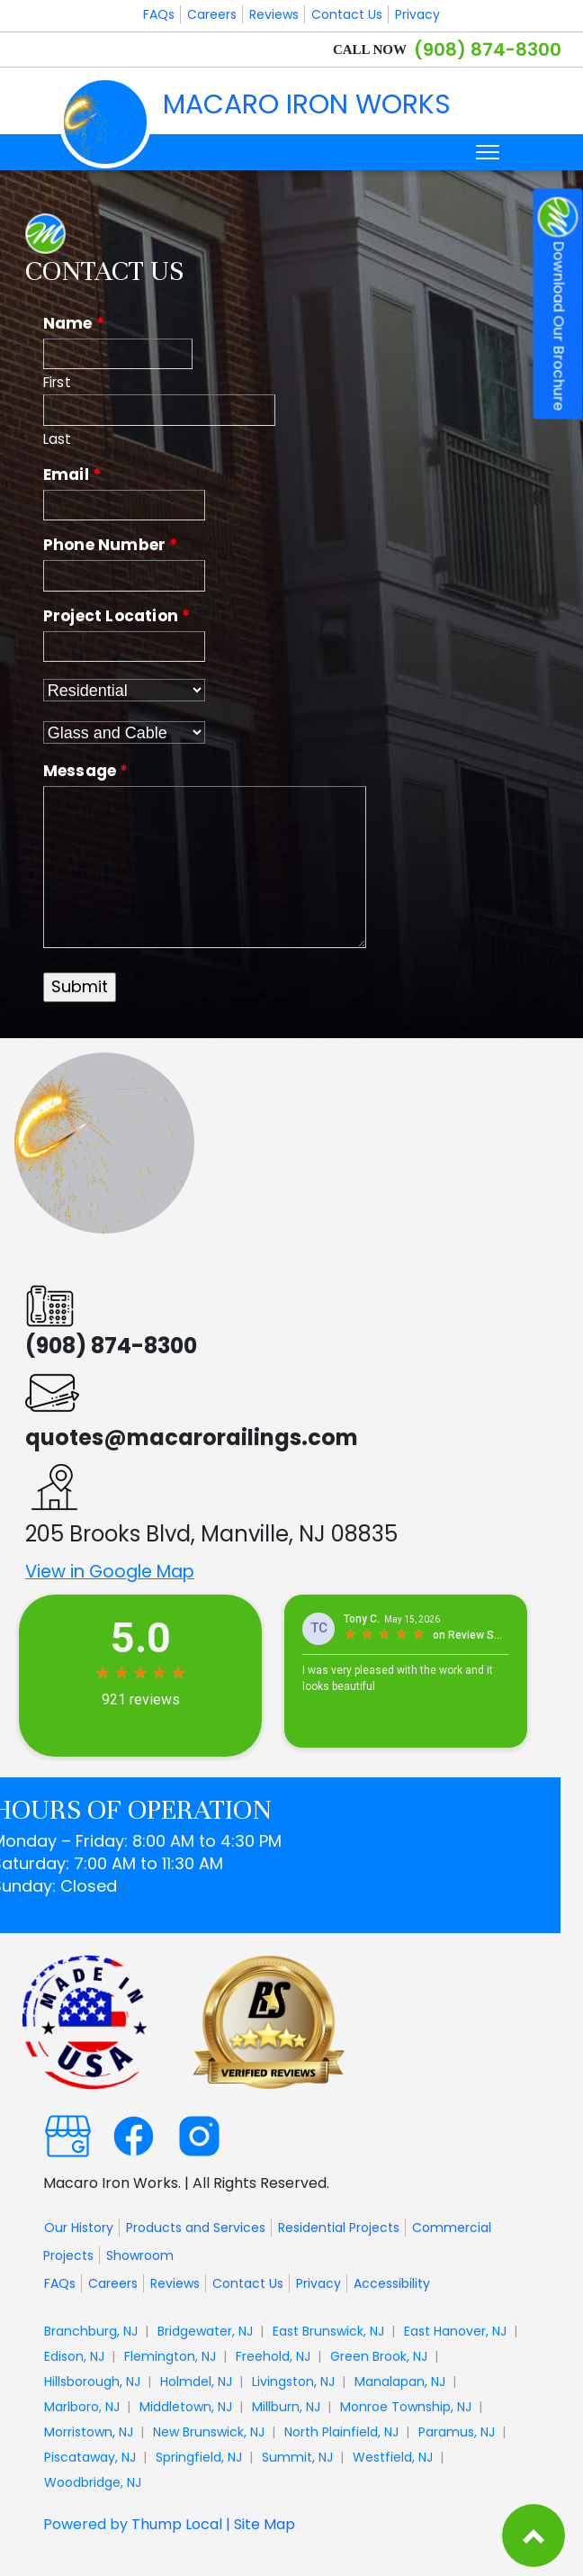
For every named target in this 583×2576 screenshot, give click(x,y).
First (57, 382)
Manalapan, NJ (399, 2382)
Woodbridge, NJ (92, 2482)
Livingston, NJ (293, 2382)
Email (72, 474)
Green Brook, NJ (378, 2356)
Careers (212, 14)
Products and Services (195, 2228)
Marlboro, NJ (82, 2407)
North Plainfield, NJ (341, 2432)
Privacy (417, 14)
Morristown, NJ (88, 2432)
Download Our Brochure (558, 304)
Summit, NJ (297, 2457)
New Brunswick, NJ (209, 2432)
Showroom (140, 2255)
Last (57, 438)
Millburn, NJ (286, 2407)
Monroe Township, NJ (405, 2407)
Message (86, 771)
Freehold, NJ (273, 2356)
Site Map (264, 2524)
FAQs (159, 14)
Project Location (117, 616)
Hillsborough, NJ (92, 2382)
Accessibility (392, 2283)
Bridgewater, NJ (205, 2331)
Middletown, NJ (185, 2407)
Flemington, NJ (170, 2356)
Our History (78, 2228)
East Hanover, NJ (455, 2331)
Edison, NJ (74, 2356)
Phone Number (110, 545)
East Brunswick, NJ (328, 2331)
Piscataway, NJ (90, 2457)
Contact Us (346, 14)
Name (73, 323)
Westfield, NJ (393, 2457)
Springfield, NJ (199, 2457)
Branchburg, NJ (91, 2331)
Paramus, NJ (456, 2432)
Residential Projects (338, 2228)
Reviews (274, 14)
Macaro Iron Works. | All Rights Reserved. (186, 2182)
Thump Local (176, 2524)
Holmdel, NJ (196, 2382)
